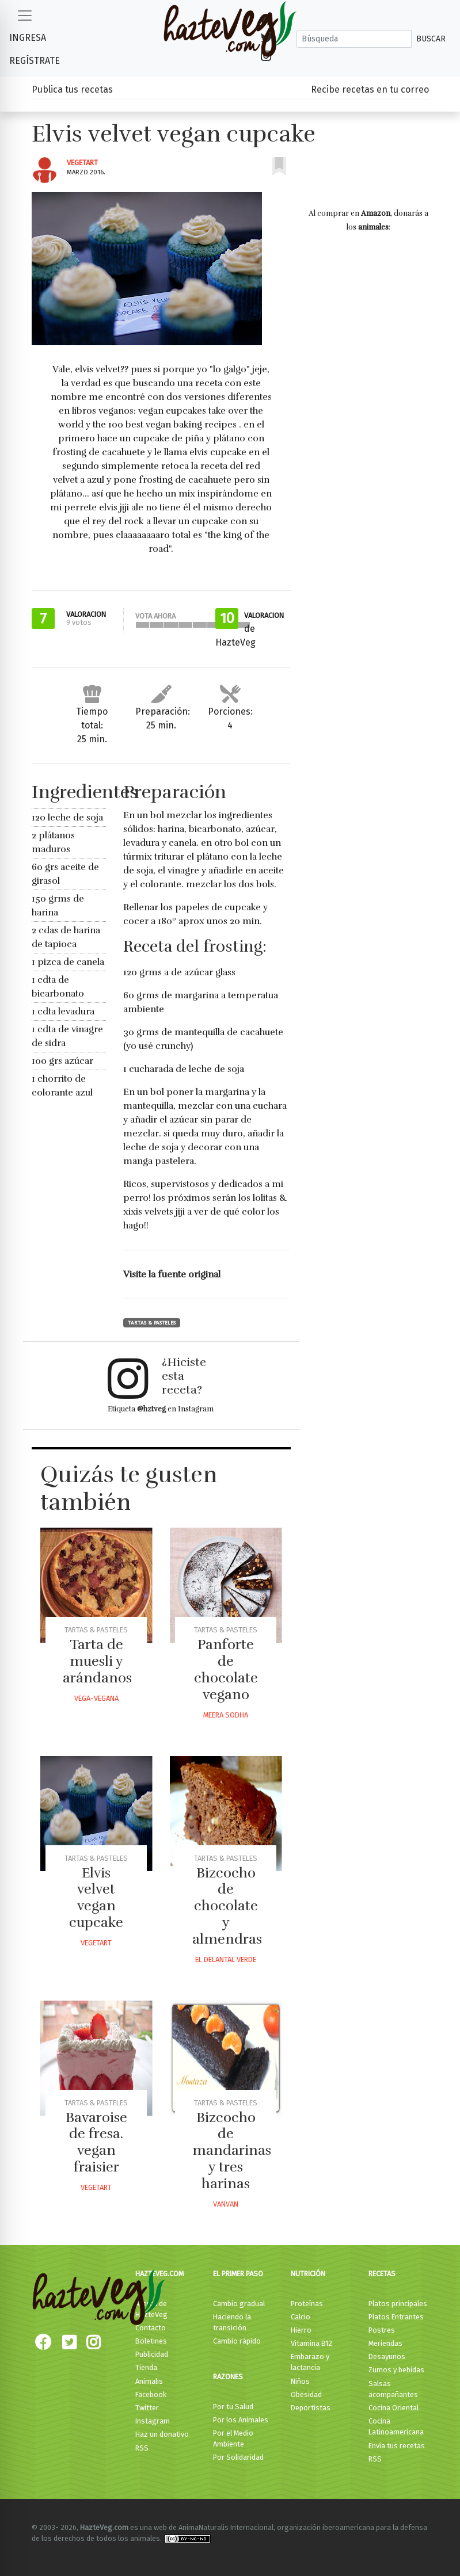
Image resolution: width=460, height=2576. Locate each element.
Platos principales (397, 2303)
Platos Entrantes (396, 2316)
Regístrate (34, 60)
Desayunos (386, 2356)
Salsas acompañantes (393, 2389)
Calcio (300, 2316)
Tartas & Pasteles (152, 1322)
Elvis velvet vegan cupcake (96, 1897)
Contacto (150, 2327)
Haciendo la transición (232, 2322)
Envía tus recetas (396, 2445)
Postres (381, 2330)
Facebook (150, 2394)
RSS (142, 2448)
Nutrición (308, 2273)
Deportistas (310, 2407)
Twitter (147, 2407)
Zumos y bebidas (396, 2369)
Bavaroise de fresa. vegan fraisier (96, 2142)
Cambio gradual (239, 2303)
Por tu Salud (233, 2406)
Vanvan (225, 2204)
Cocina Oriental (393, 2407)
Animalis (149, 2381)
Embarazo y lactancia (310, 2362)
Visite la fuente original (172, 1274)
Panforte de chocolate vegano (226, 1669)
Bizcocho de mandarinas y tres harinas (231, 2150)
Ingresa (27, 37)
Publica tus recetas (72, 89)
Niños (300, 2381)
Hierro (301, 2330)
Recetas (382, 2273)
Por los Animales (240, 2419)
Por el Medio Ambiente (233, 2438)
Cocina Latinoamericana (396, 2426)
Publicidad (151, 2354)
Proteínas (307, 2303)
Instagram (152, 2421)
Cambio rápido (237, 2341)
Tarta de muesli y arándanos (97, 1661)
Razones (228, 2376)
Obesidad (306, 2394)
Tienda (146, 2367)
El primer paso (238, 2273)
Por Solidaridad (238, 2457)
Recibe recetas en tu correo (370, 89)
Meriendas (385, 2343)
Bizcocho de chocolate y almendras (227, 1906)
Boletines (151, 2341)
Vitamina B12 (311, 2343)
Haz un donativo (162, 2434)
